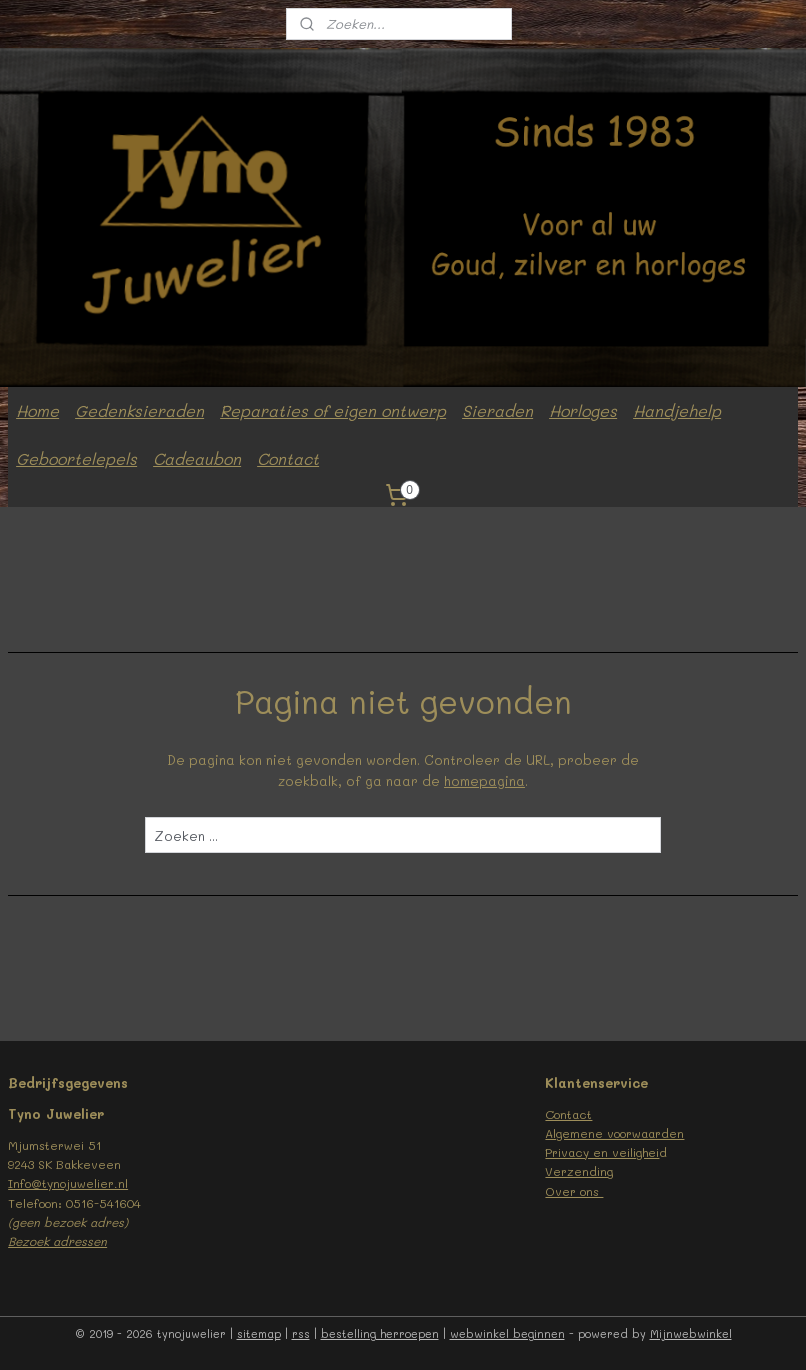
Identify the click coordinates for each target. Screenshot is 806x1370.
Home (37, 410)
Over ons (574, 1191)
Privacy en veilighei (602, 1152)
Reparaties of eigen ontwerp (333, 410)
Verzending (579, 1171)
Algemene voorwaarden (614, 1133)
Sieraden (497, 410)
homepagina (484, 779)
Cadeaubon (197, 458)
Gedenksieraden (139, 410)
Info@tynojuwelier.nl (68, 1183)
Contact (288, 458)
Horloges (583, 410)
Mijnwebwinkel (691, 1333)
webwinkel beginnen (507, 1333)
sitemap (259, 1333)
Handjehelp (677, 410)
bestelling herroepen (380, 1333)
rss (301, 1333)
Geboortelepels (76, 458)
